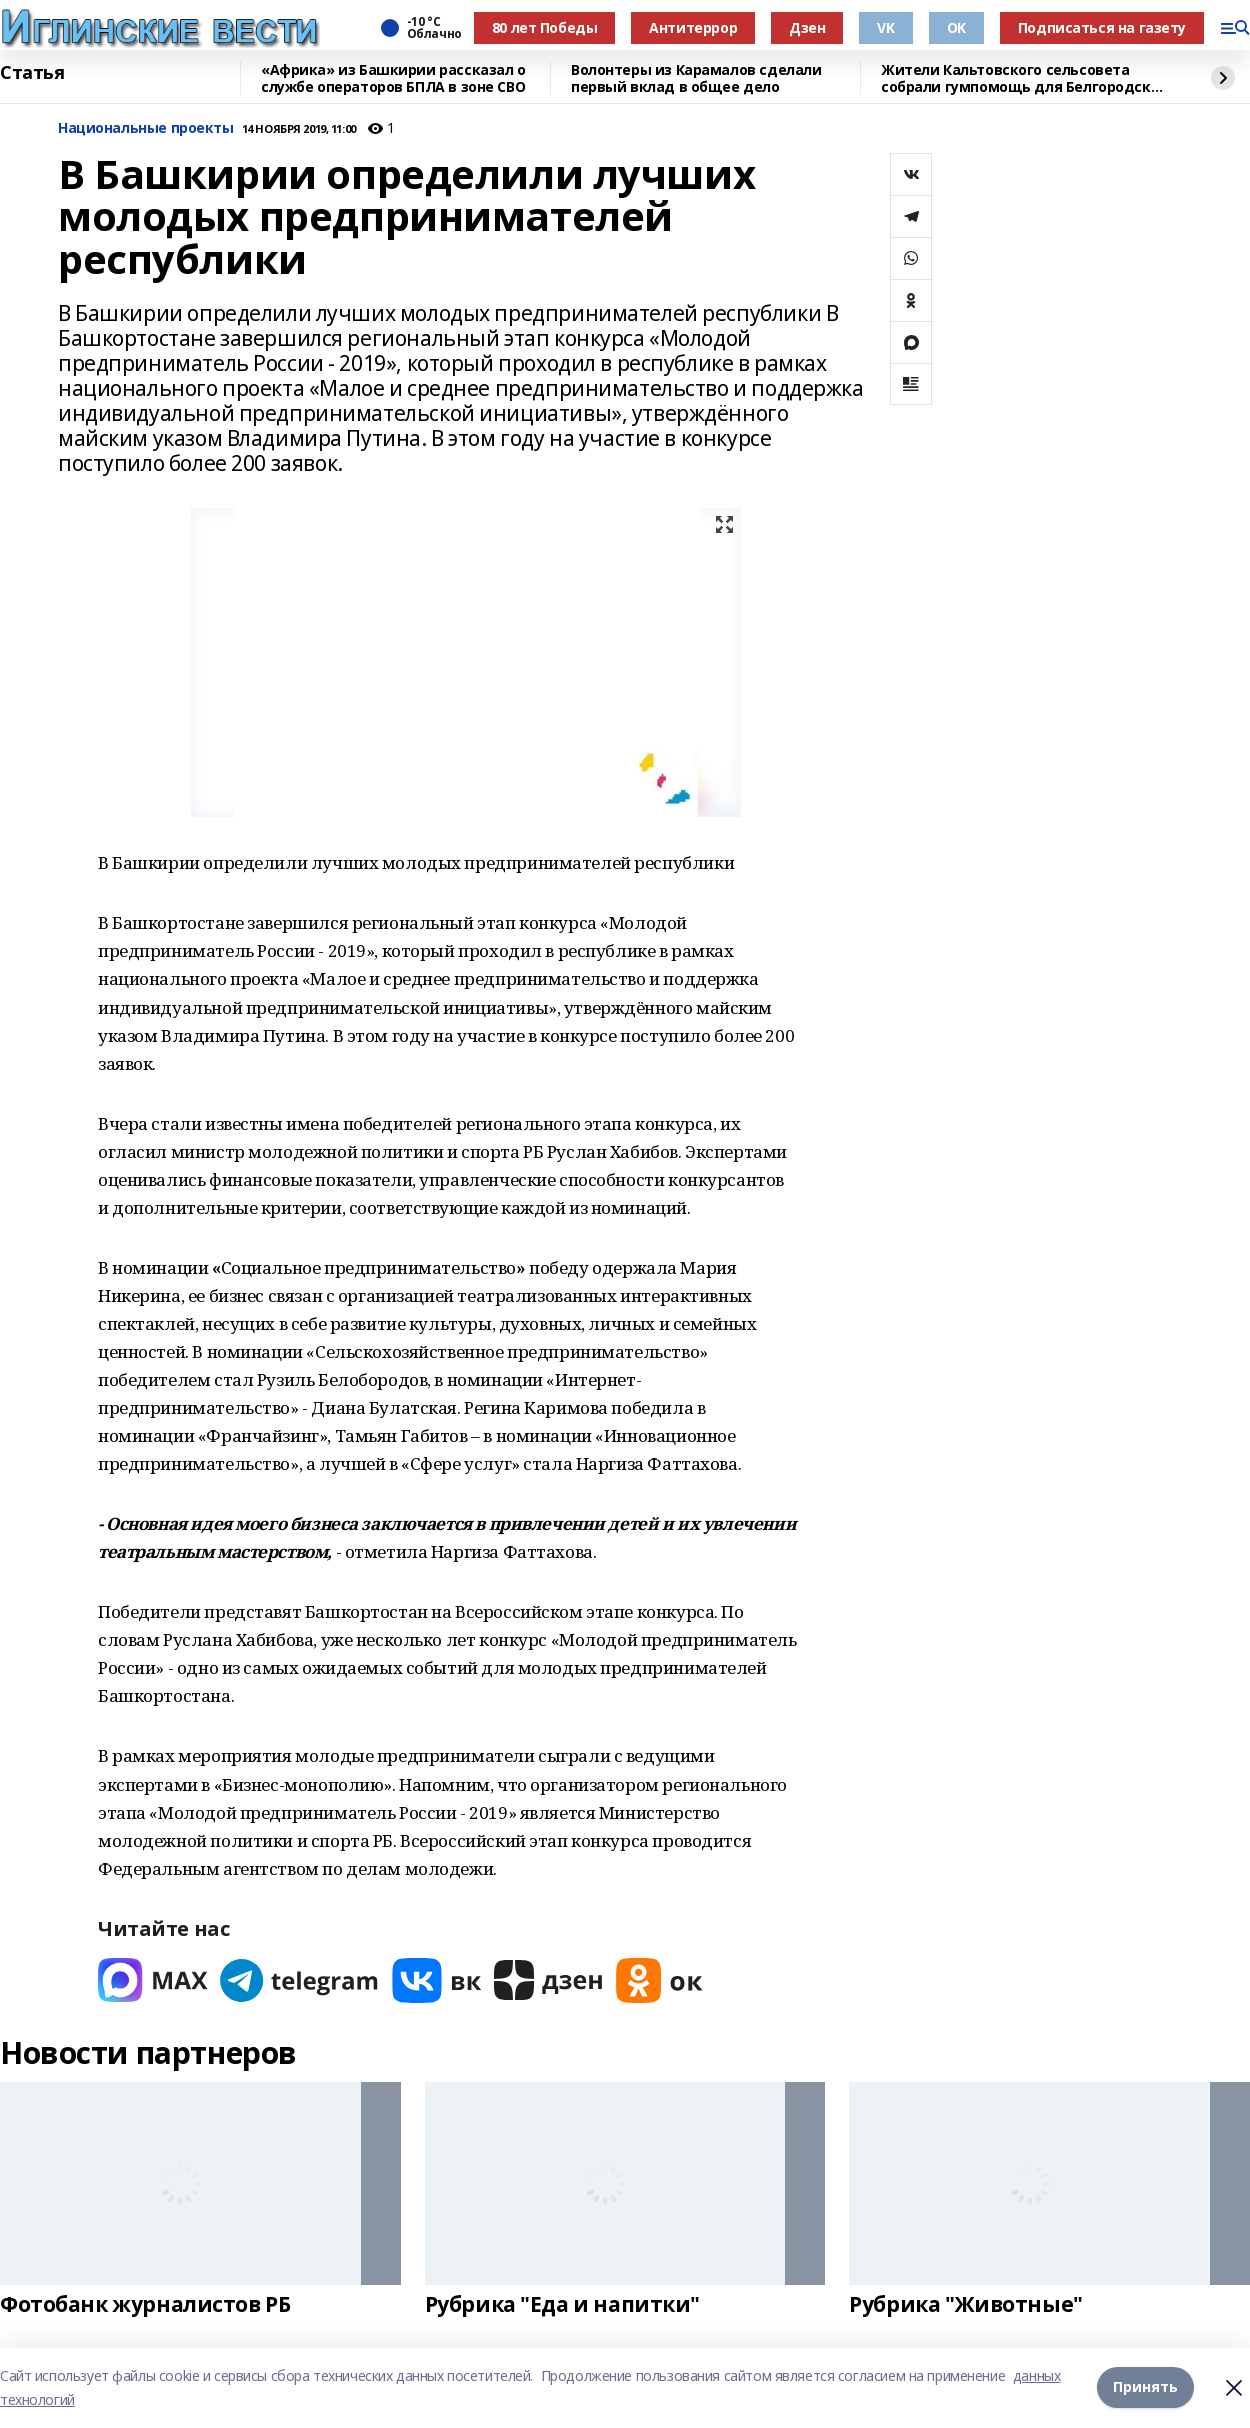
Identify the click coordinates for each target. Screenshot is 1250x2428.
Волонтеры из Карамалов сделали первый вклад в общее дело (696, 78)
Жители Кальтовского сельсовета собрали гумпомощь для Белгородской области (1025, 78)
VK (885, 27)
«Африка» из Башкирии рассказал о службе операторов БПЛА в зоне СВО (393, 78)
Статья (32, 73)
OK (956, 27)
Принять (1145, 2387)
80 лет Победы (545, 27)
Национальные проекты (146, 128)
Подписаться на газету (1102, 27)
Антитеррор (693, 27)
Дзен (807, 27)
